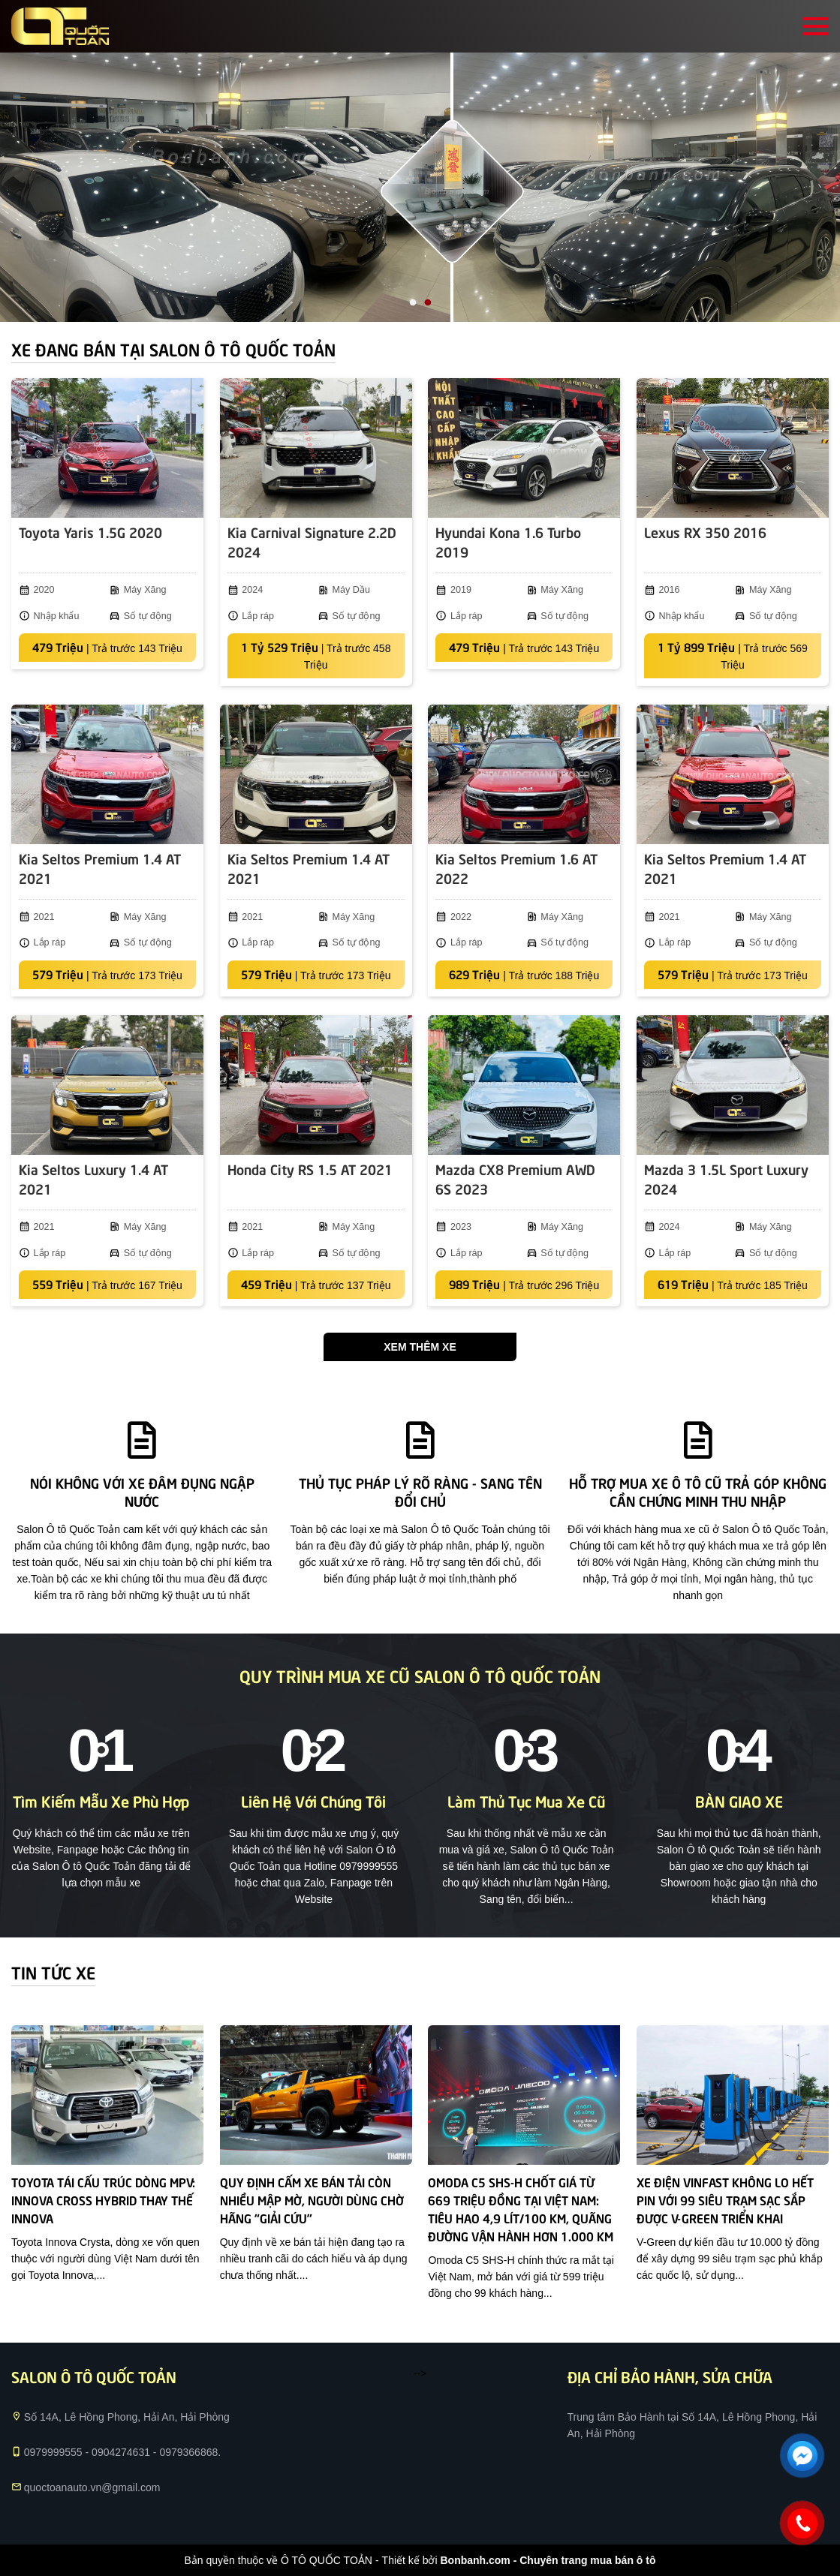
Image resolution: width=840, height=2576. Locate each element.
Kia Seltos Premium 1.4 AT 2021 (100, 868)
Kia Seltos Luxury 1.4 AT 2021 (93, 1178)
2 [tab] (427, 303)
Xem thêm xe (420, 1347)
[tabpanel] (420, 187)
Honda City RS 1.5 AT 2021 (310, 1168)
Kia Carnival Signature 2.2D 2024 (311, 541)
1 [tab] (412, 303)
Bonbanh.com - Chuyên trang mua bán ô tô (547, 2560)
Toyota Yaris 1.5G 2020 (90, 531)
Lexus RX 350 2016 (705, 531)
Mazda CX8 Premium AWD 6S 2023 (515, 1178)
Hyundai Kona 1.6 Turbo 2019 (508, 541)
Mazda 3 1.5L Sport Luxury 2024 (726, 1178)
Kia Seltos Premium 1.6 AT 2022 (516, 868)
